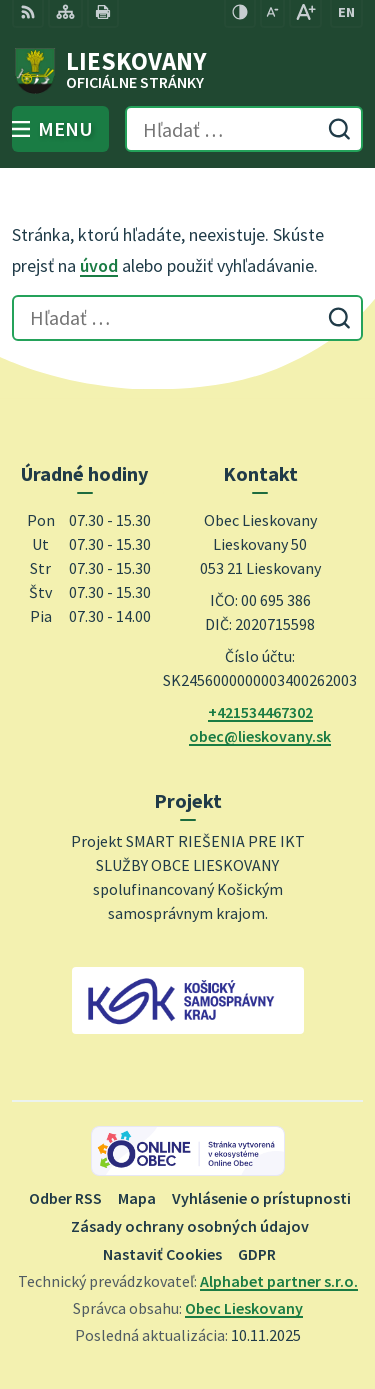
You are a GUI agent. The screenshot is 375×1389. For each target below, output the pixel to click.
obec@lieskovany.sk (260, 736)
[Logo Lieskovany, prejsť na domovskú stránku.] (187, 71)
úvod (99, 265)
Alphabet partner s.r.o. (279, 1281)
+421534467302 (260, 712)
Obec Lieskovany (244, 1308)
